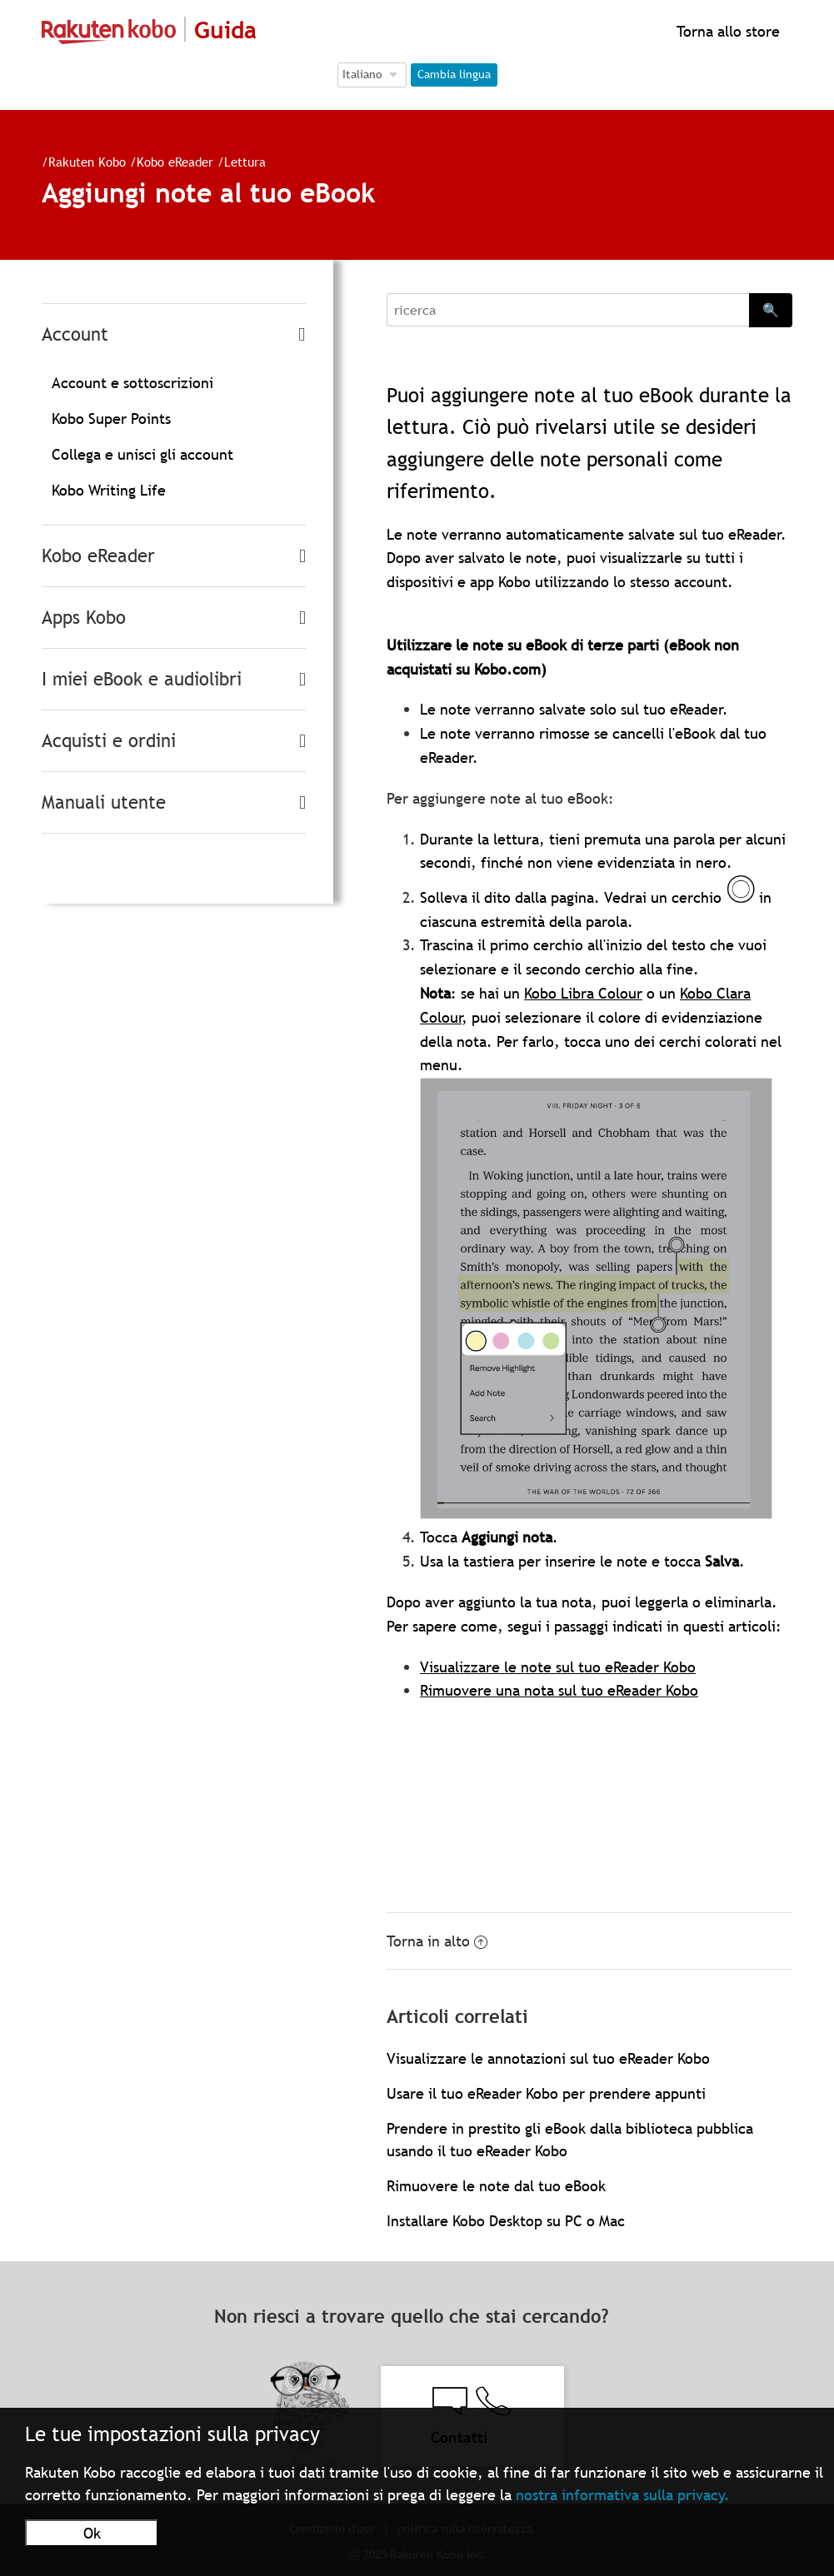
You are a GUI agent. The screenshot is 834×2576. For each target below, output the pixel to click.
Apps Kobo (84, 617)
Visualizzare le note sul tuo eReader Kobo (558, 1667)
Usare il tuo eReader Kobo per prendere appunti (546, 2093)
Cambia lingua (454, 74)
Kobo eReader (175, 161)
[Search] (568, 309)
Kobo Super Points (111, 418)
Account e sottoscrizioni (132, 382)
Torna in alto (437, 1941)
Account (75, 334)
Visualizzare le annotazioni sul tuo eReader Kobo (548, 2058)
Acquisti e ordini (109, 741)
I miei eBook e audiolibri (142, 679)
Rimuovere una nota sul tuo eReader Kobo (559, 1690)
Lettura (245, 161)
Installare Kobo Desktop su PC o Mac (506, 2220)
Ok (92, 2533)
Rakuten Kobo (87, 161)
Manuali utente (104, 802)
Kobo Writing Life (109, 490)
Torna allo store (726, 31)
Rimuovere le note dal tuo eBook (496, 2185)
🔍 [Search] (770, 310)
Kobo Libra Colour (583, 993)
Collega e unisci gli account (142, 454)
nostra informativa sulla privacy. (623, 2494)
